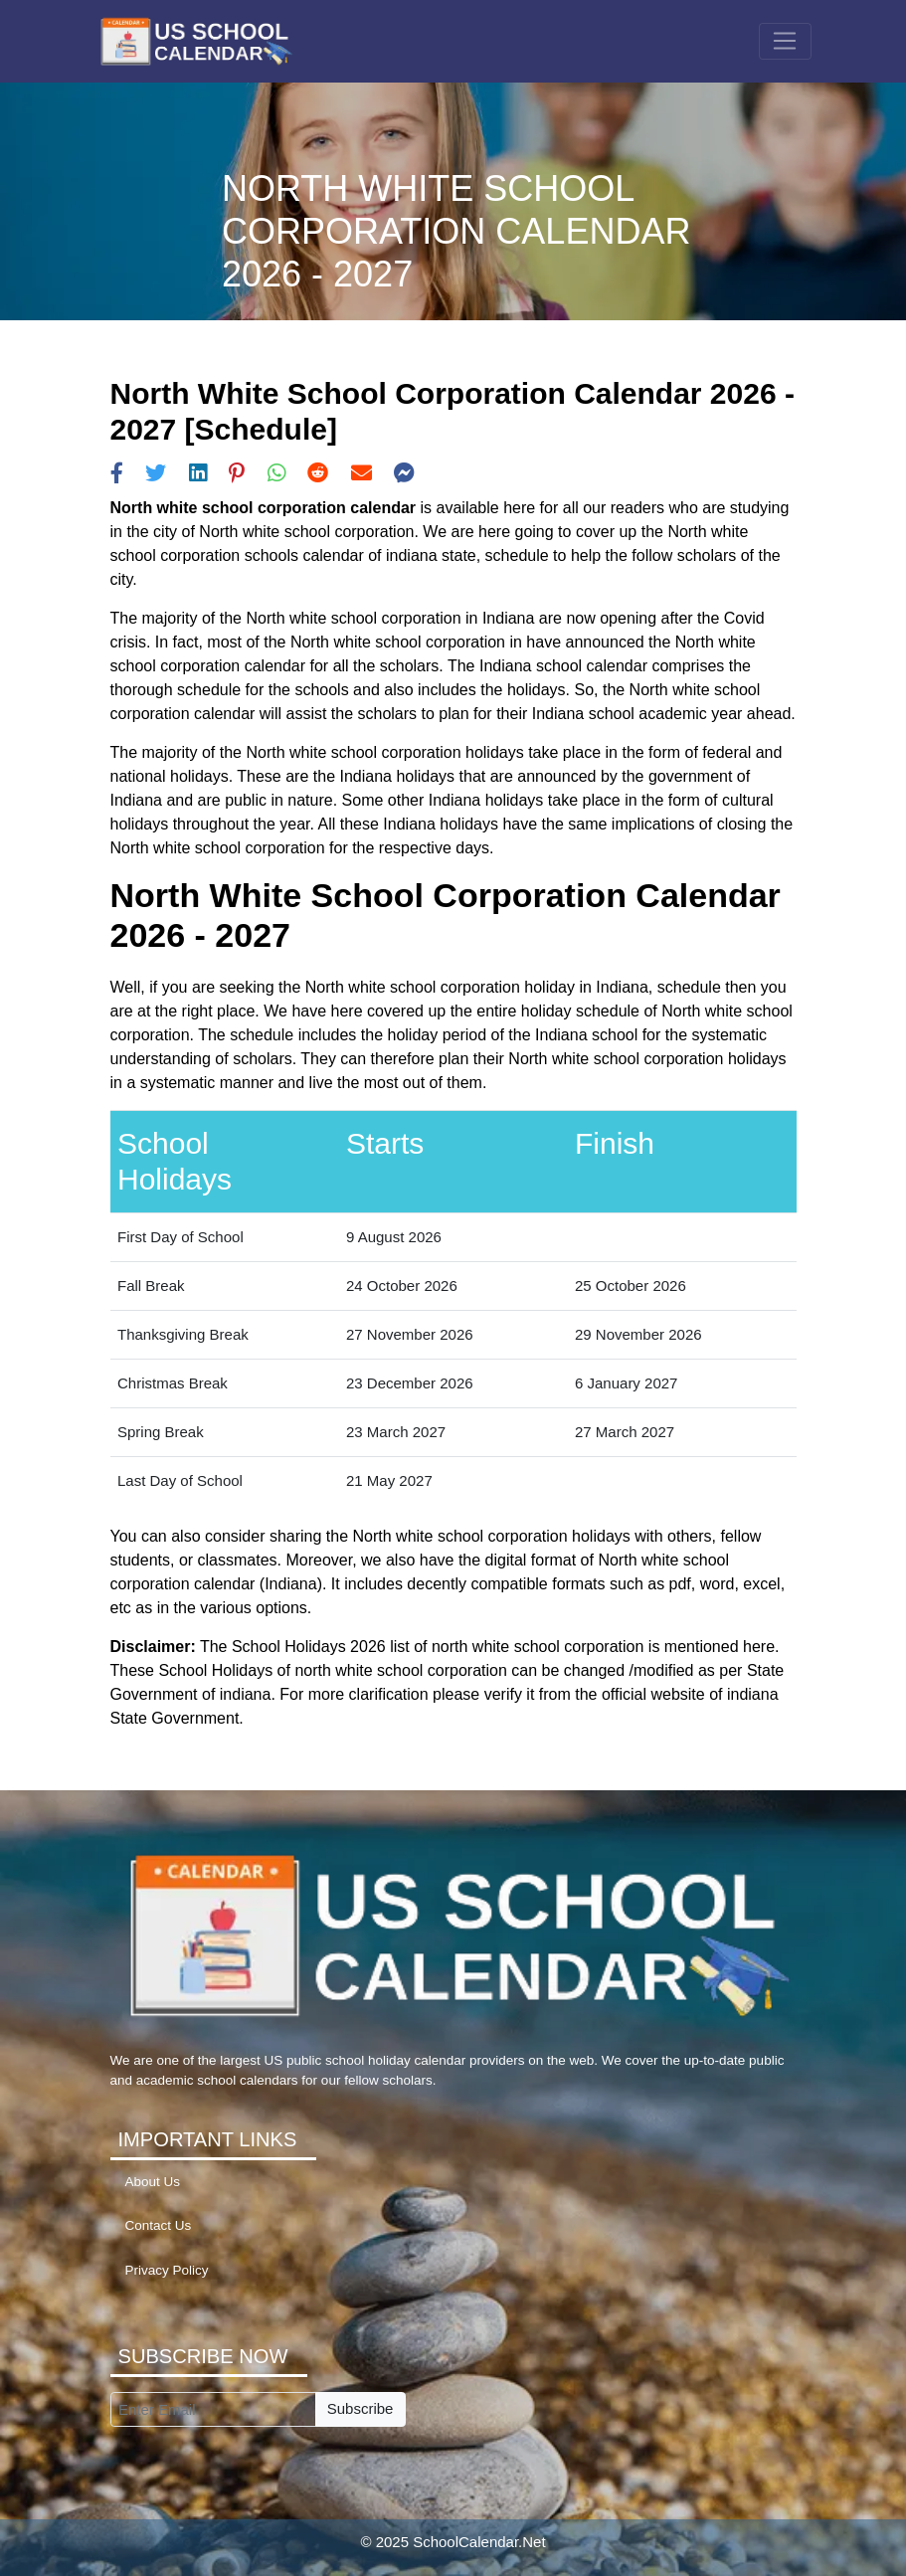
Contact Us (158, 2225)
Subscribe (360, 2408)
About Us (153, 2181)
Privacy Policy (167, 2270)
